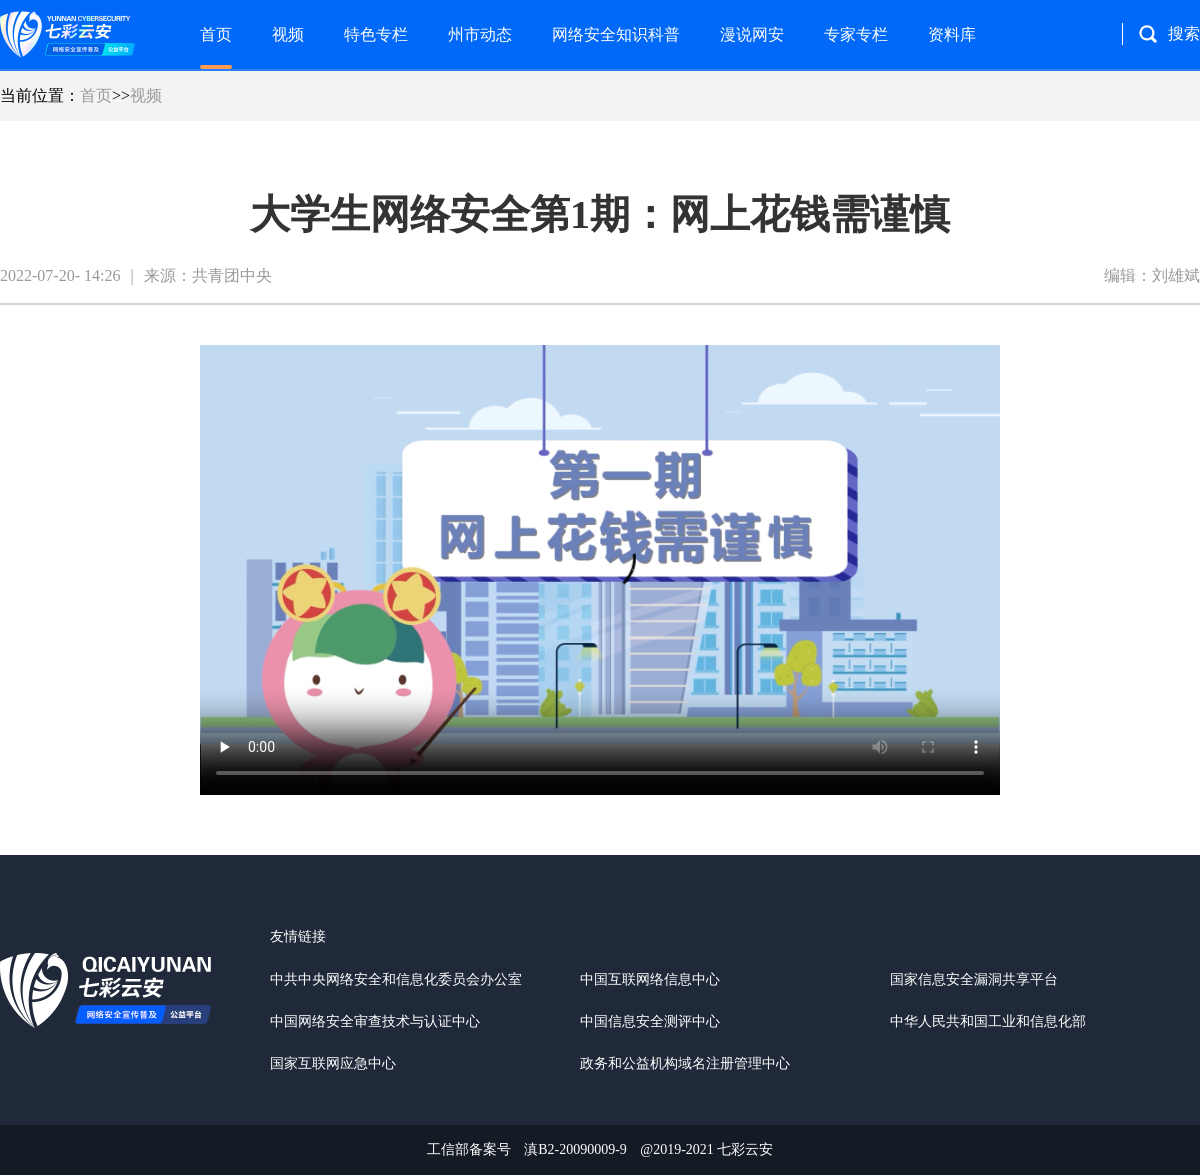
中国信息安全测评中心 (650, 1021)
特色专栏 (376, 34)
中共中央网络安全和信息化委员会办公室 (396, 979)
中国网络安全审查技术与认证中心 (375, 1021)
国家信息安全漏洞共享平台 (974, 979)
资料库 (952, 34)
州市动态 (480, 34)
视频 (288, 34)
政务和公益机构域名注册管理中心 (685, 1063)
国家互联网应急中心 (333, 1063)
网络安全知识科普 (616, 34)
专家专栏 (856, 34)
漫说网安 (752, 34)
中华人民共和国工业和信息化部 (988, 1021)
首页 (216, 34)
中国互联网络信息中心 (650, 979)
